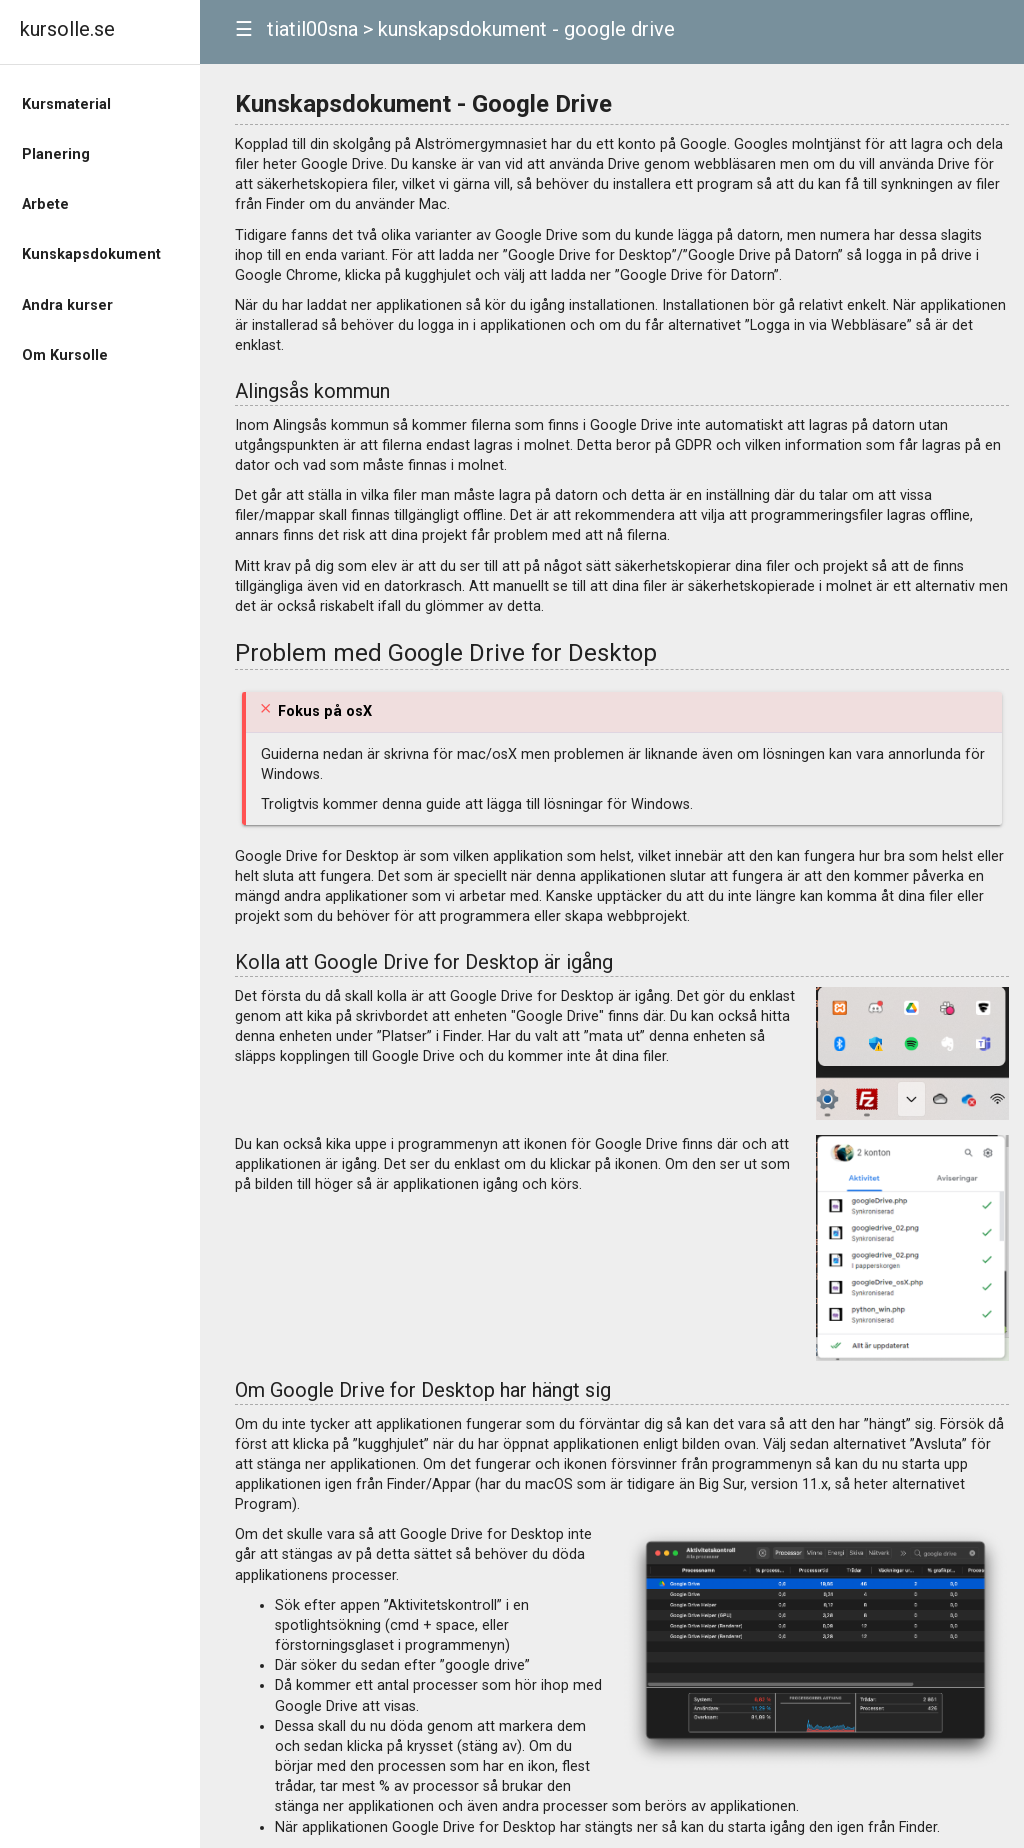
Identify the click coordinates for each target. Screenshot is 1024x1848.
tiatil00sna (312, 29)
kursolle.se (67, 29)
